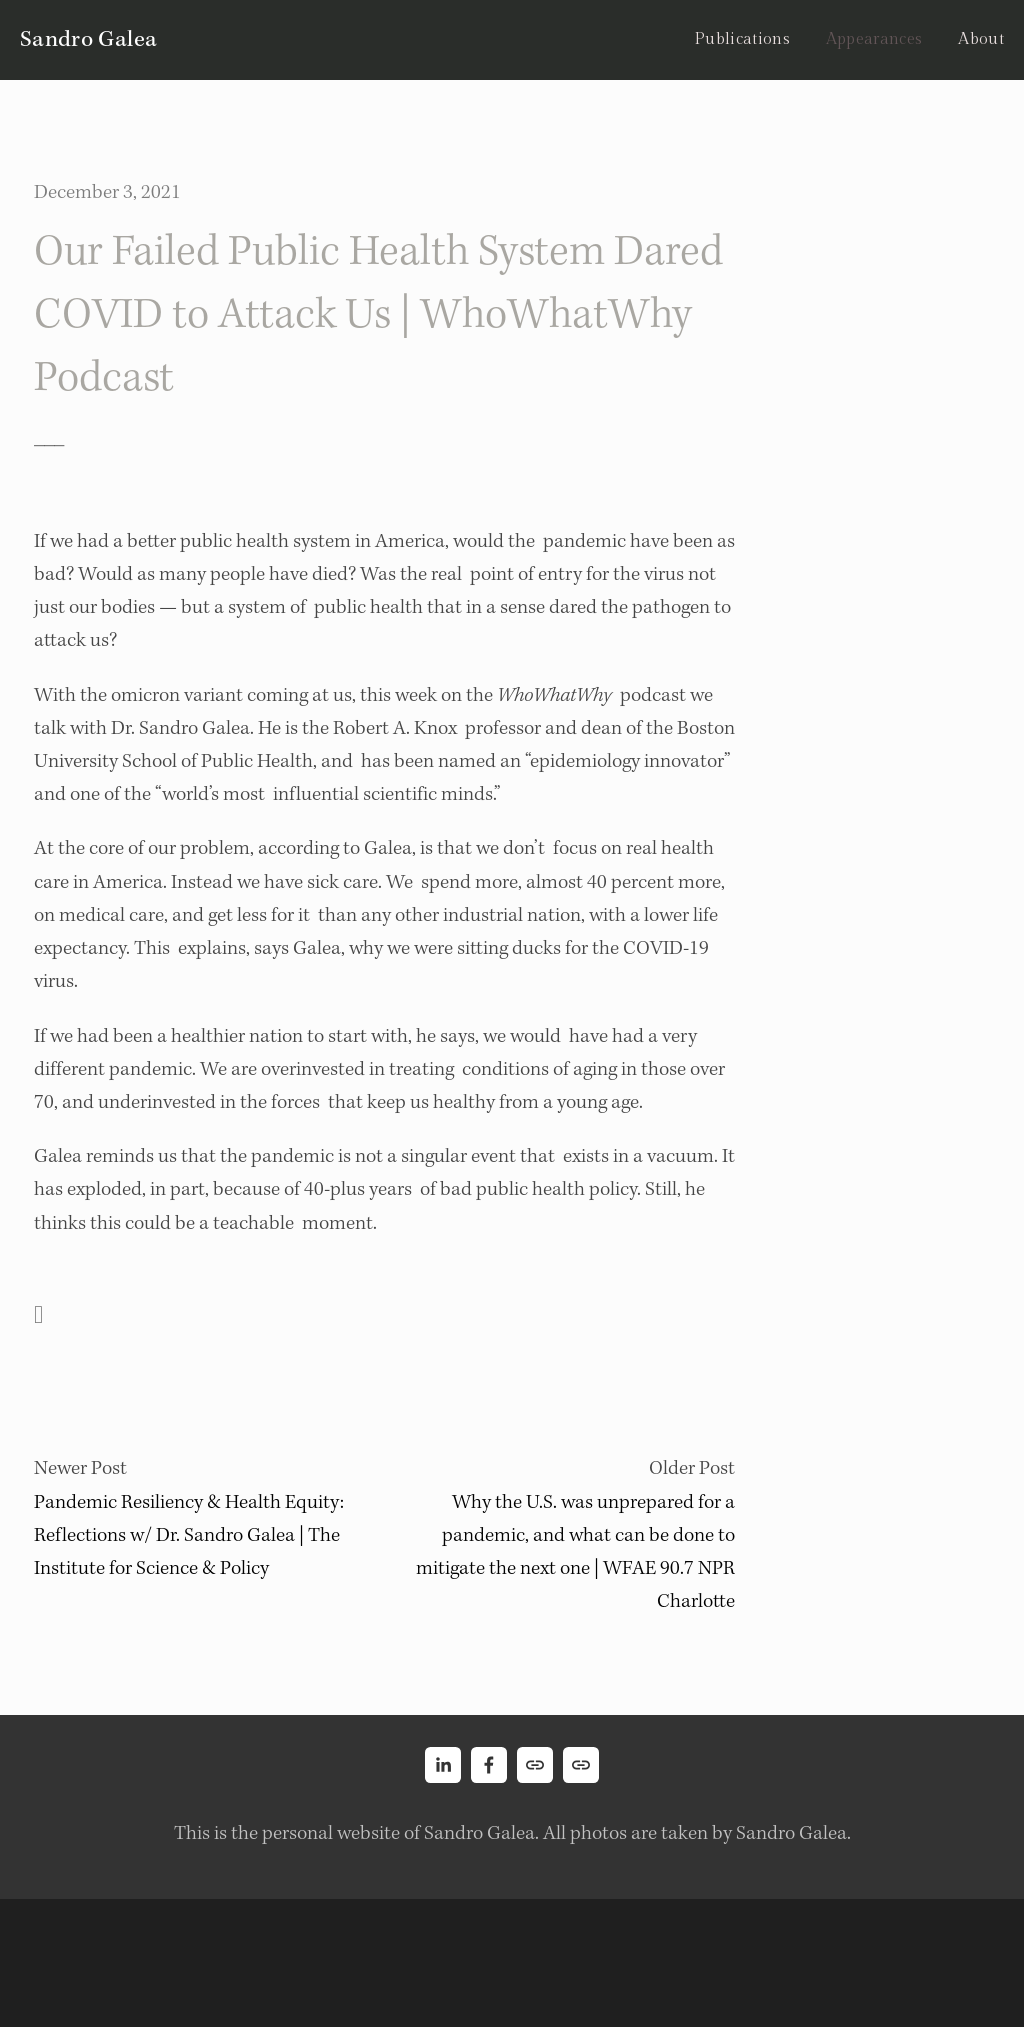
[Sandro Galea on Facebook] (489, 1765)
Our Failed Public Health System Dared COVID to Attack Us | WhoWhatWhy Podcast (378, 314)
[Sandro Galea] (443, 1765)
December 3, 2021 (107, 192)
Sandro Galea (88, 39)
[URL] (535, 1765)
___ (49, 437)
